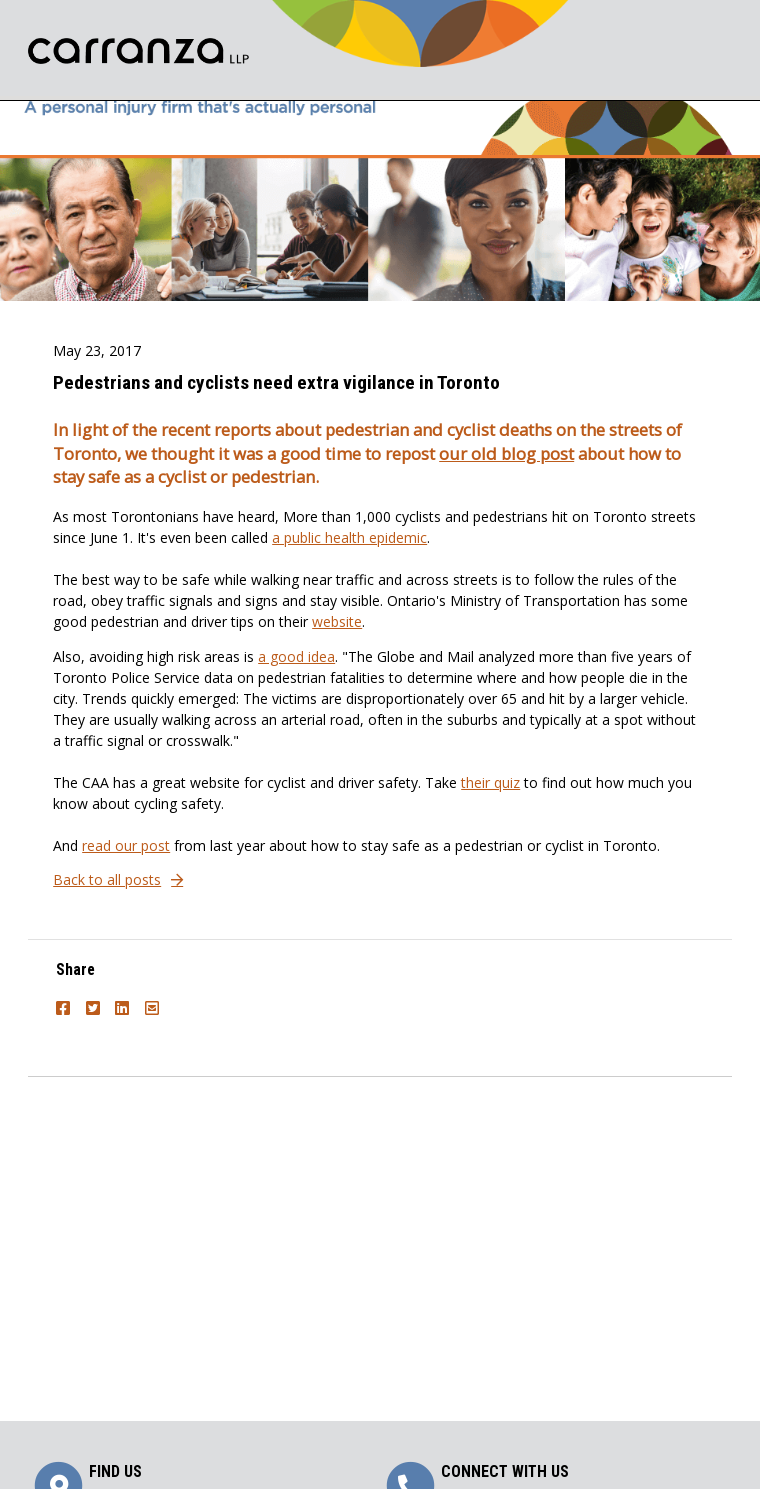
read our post (126, 845)
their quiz (490, 782)
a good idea (296, 656)
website (337, 621)
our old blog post (506, 453)
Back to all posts (107, 879)
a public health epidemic (349, 537)
